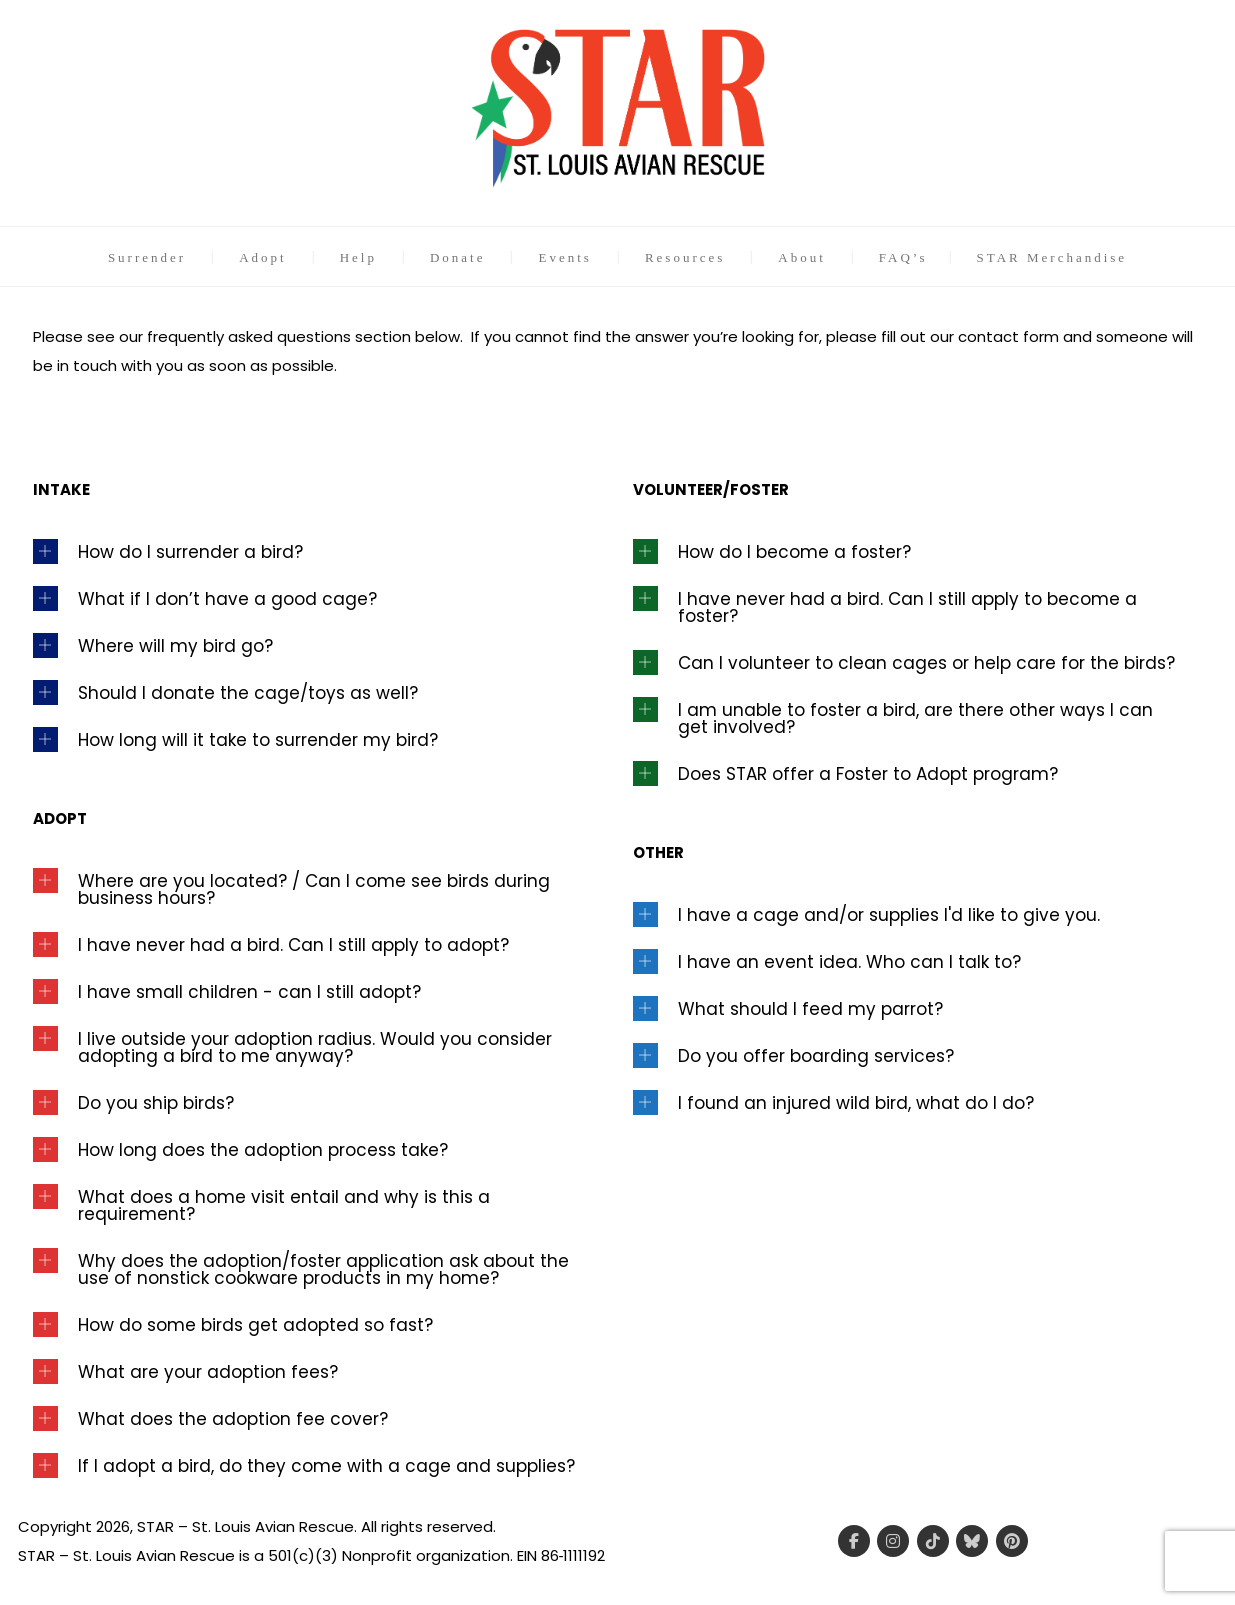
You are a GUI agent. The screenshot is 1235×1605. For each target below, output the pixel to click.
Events (564, 257)
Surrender (147, 257)
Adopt (263, 257)
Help (358, 257)
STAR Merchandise (1052, 257)
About (802, 257)
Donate (458, 257)
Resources (685, 257)
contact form (1008, 336)
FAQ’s (903, 257)
